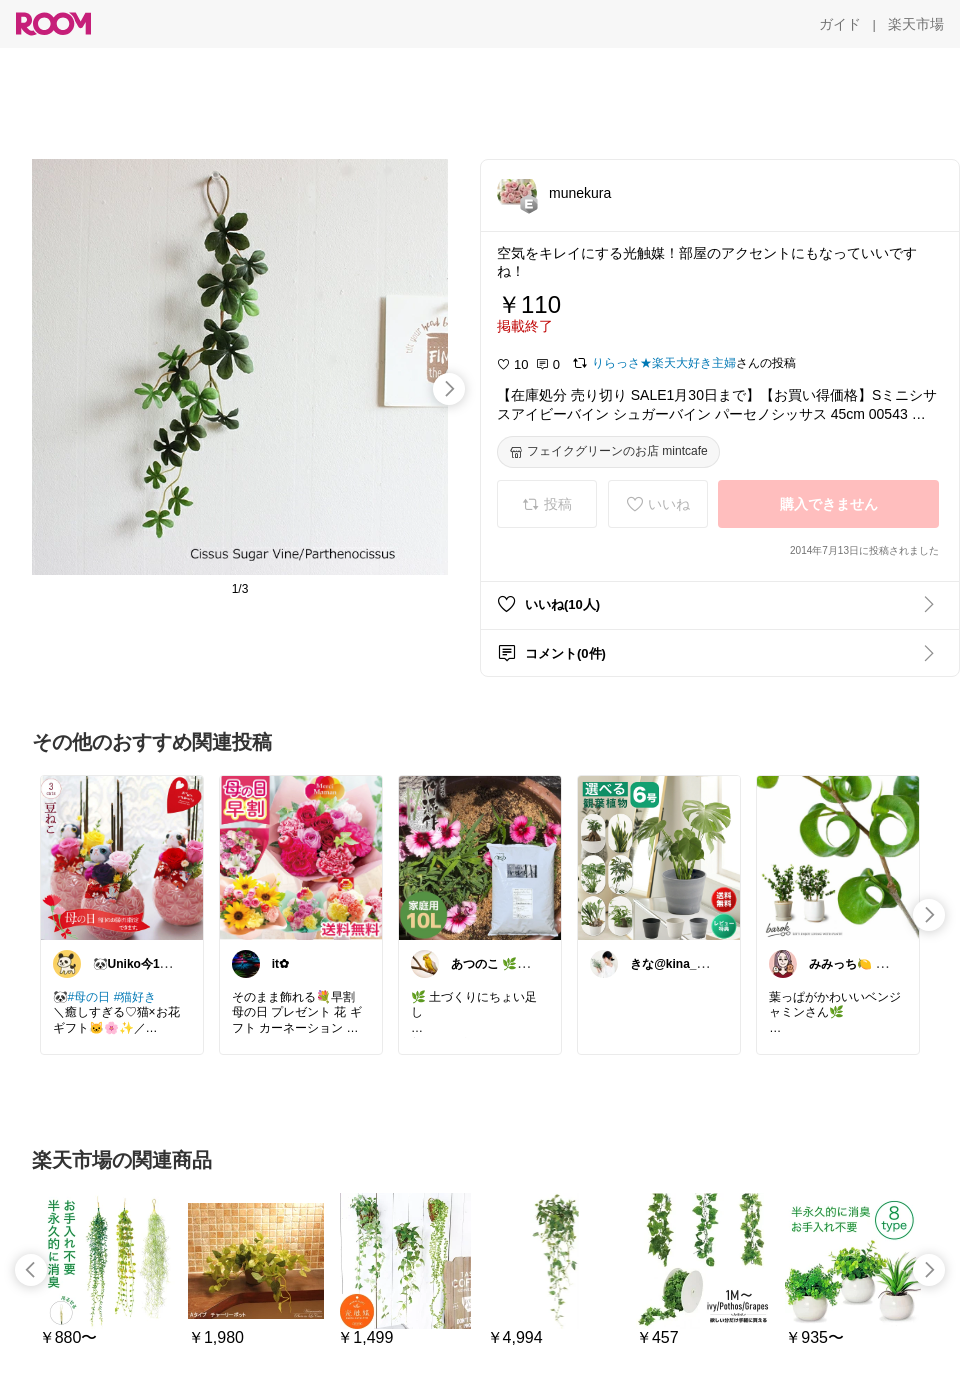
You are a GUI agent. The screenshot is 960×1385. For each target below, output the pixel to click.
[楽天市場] (916, 24)
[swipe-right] (449, 389)
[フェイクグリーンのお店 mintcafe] (608, 452)
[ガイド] (840, 24)
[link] (122, 857)
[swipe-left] (31, 1270)
